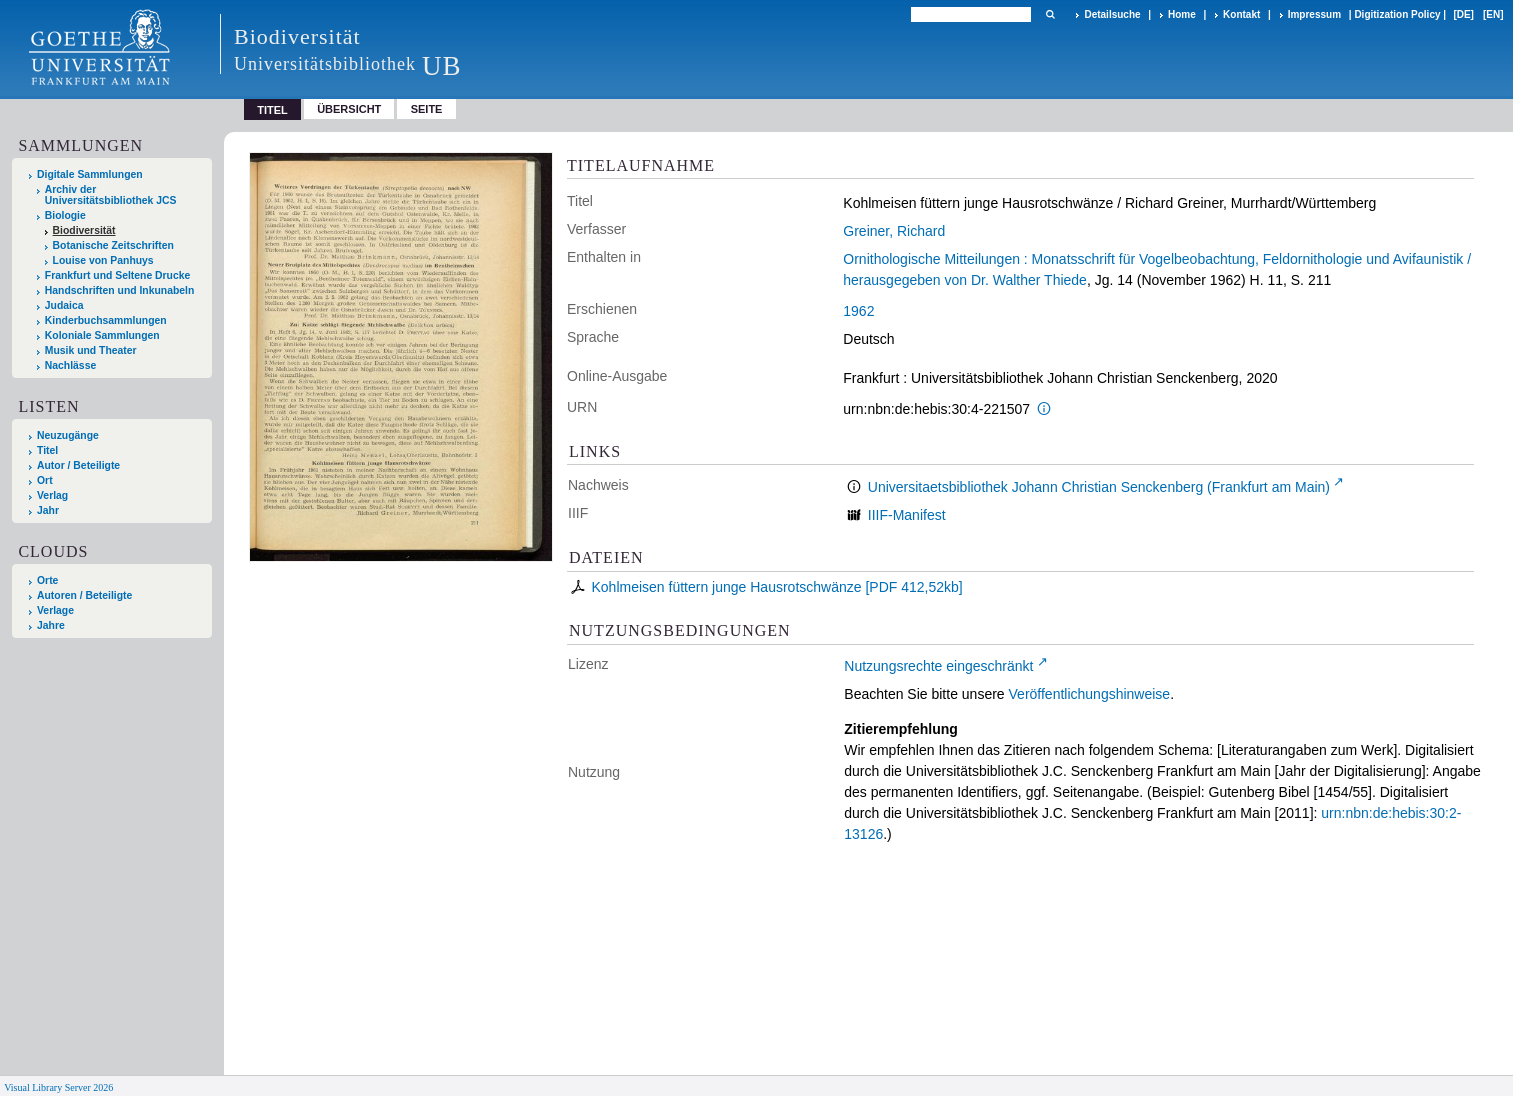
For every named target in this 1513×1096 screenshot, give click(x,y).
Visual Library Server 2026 (58, 1087)
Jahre (51, 625)
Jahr (48, 510)
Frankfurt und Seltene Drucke (118, 275)
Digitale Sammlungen (90, 174)
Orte (47, 580)
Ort (45, 480)
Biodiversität (84, 230)
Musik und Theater (91, 350)
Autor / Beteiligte (78, 465)
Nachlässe (70, 365)
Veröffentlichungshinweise (1090, 694)
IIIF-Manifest (907, 515)
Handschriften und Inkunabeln (120, 290)
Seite (427, 109)
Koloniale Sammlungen (102, 335)
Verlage (55, 610)
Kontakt (1241, 14)
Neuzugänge (68, 435)
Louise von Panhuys (103, 260)
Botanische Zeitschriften (113, 245)
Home (1182, 14)
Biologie (65, 215)
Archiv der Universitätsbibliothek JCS (111, 195)
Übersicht (349, 109)
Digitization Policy (1397, 14)
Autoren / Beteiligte (84, 595)
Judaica (64, 305)
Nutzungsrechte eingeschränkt (938, 666)
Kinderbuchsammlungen (106, 320)
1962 (858, 311)
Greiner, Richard (894, 231)
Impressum (1314, 14)
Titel (47, 450)
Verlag (52, 495)
